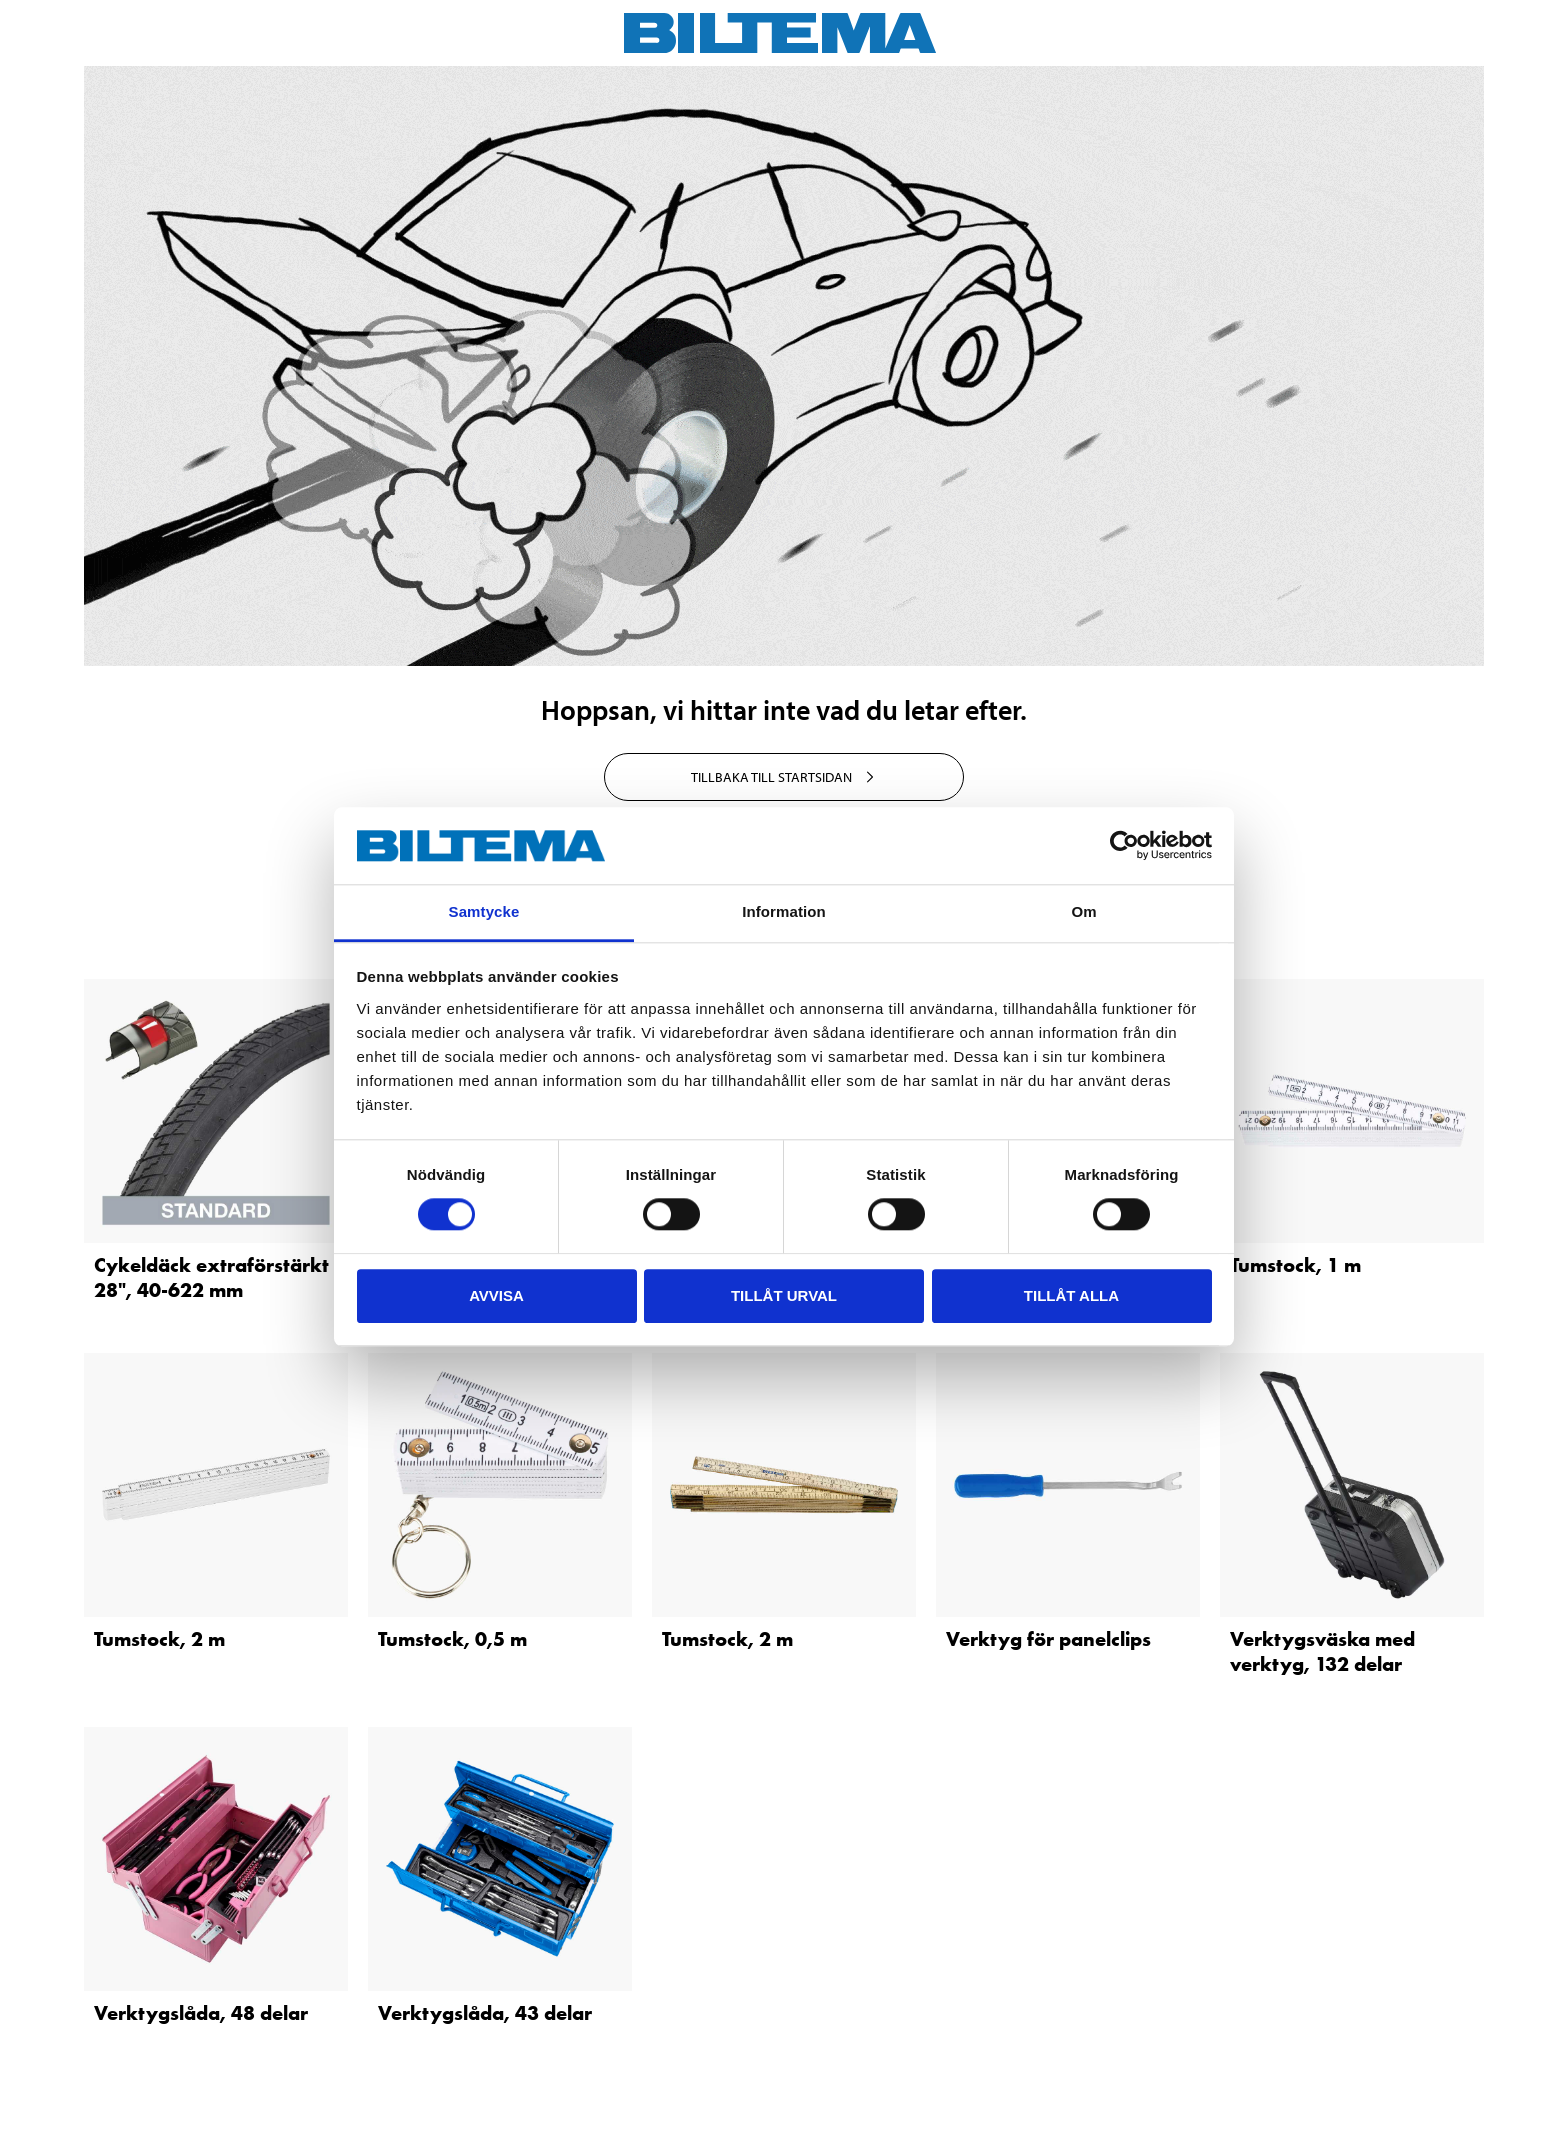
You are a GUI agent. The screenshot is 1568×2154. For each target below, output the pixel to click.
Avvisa (496, 1295)
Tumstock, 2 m (159, 1639)
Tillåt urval (784, 1295)
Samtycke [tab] (484, 911)
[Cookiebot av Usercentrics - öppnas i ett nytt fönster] (1124, 846)
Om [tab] (1083, 911)
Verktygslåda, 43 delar (485, 2013)
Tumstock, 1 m (1295, 1265)
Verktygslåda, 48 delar (201, 2013)
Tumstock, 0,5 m (452, 1639)
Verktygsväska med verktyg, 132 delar (1322, 1651)
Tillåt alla (1071, 1295)
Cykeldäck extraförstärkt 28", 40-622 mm (211, 1277)
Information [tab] (784, 911)
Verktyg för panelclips (1048, 1639)
